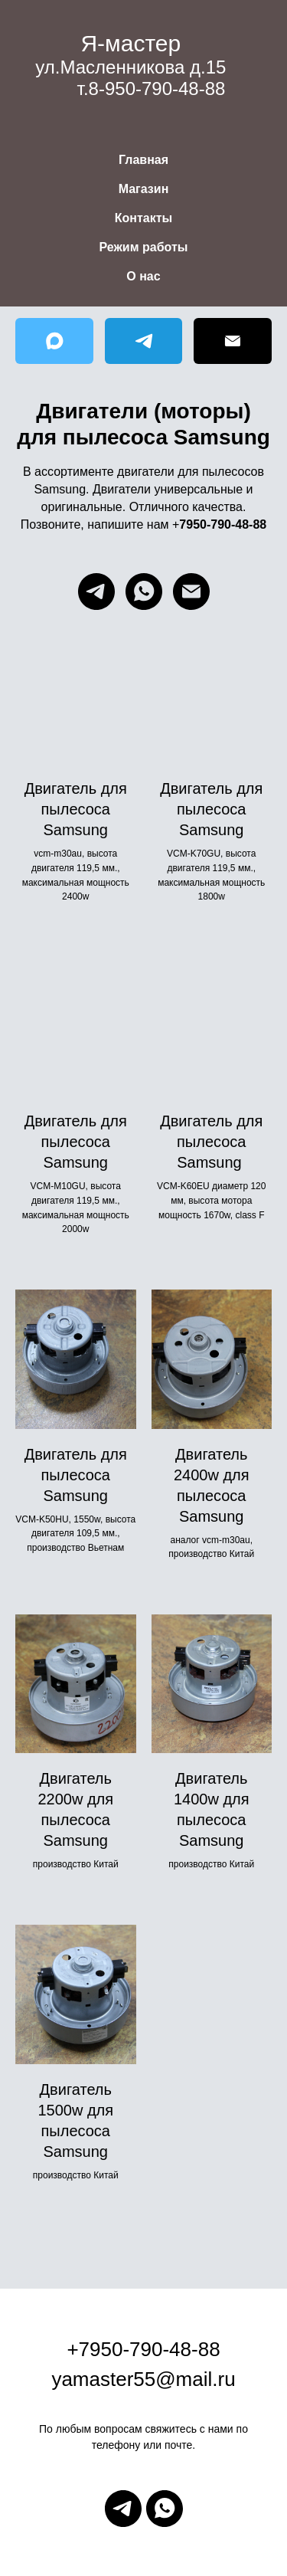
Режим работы (143, 247)
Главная (143, 159)
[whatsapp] (144, 591)
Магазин (144, 188)
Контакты (143, 217)
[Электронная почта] (191, 591)
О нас (143, 276)
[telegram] (96, 591)
